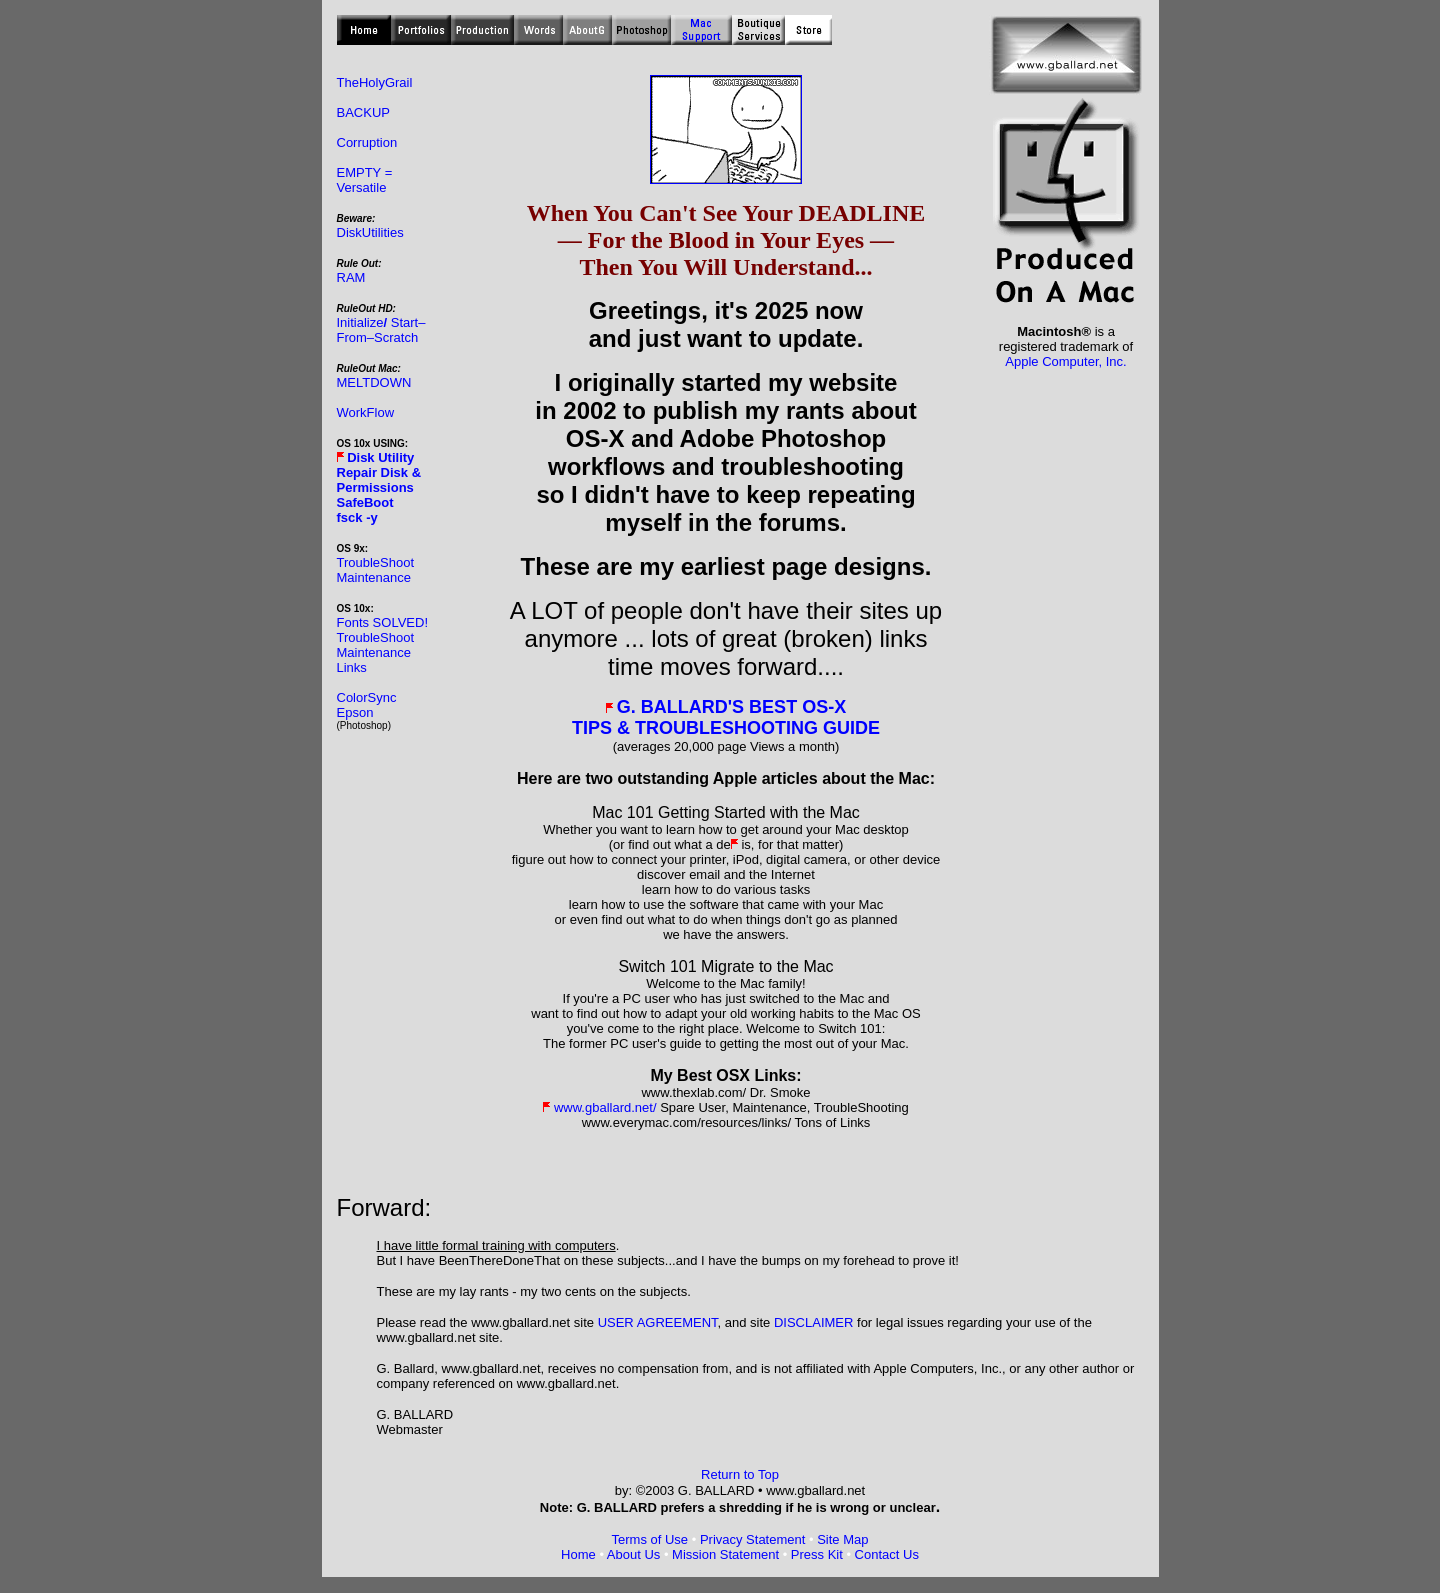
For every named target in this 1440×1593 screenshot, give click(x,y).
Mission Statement (725, 1554)
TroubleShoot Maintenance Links (376, 652)
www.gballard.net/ (605, 1107)
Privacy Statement (753, 1539)
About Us (633, 1554)
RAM (351, 277)
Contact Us (887, 1554)
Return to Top (740, 1474)
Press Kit (817, 1554)
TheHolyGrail (375, 82)
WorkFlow (366, 412)
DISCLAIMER (813, 1322)
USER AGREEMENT (658, 1322)
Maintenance (374, 577)
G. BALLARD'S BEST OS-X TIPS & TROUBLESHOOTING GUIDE (726, 717)
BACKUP (363, 112)
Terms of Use (650, 1539)
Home (578, 1554)
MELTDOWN (374, 382)
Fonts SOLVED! (383, 622)
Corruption (367, 142)
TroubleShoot (376, 562)
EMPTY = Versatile (365, 180)
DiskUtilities (370, 232)
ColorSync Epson (367, 705)
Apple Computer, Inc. (1065, 361)
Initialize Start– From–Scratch (381, 330)
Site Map (842, 1539)
